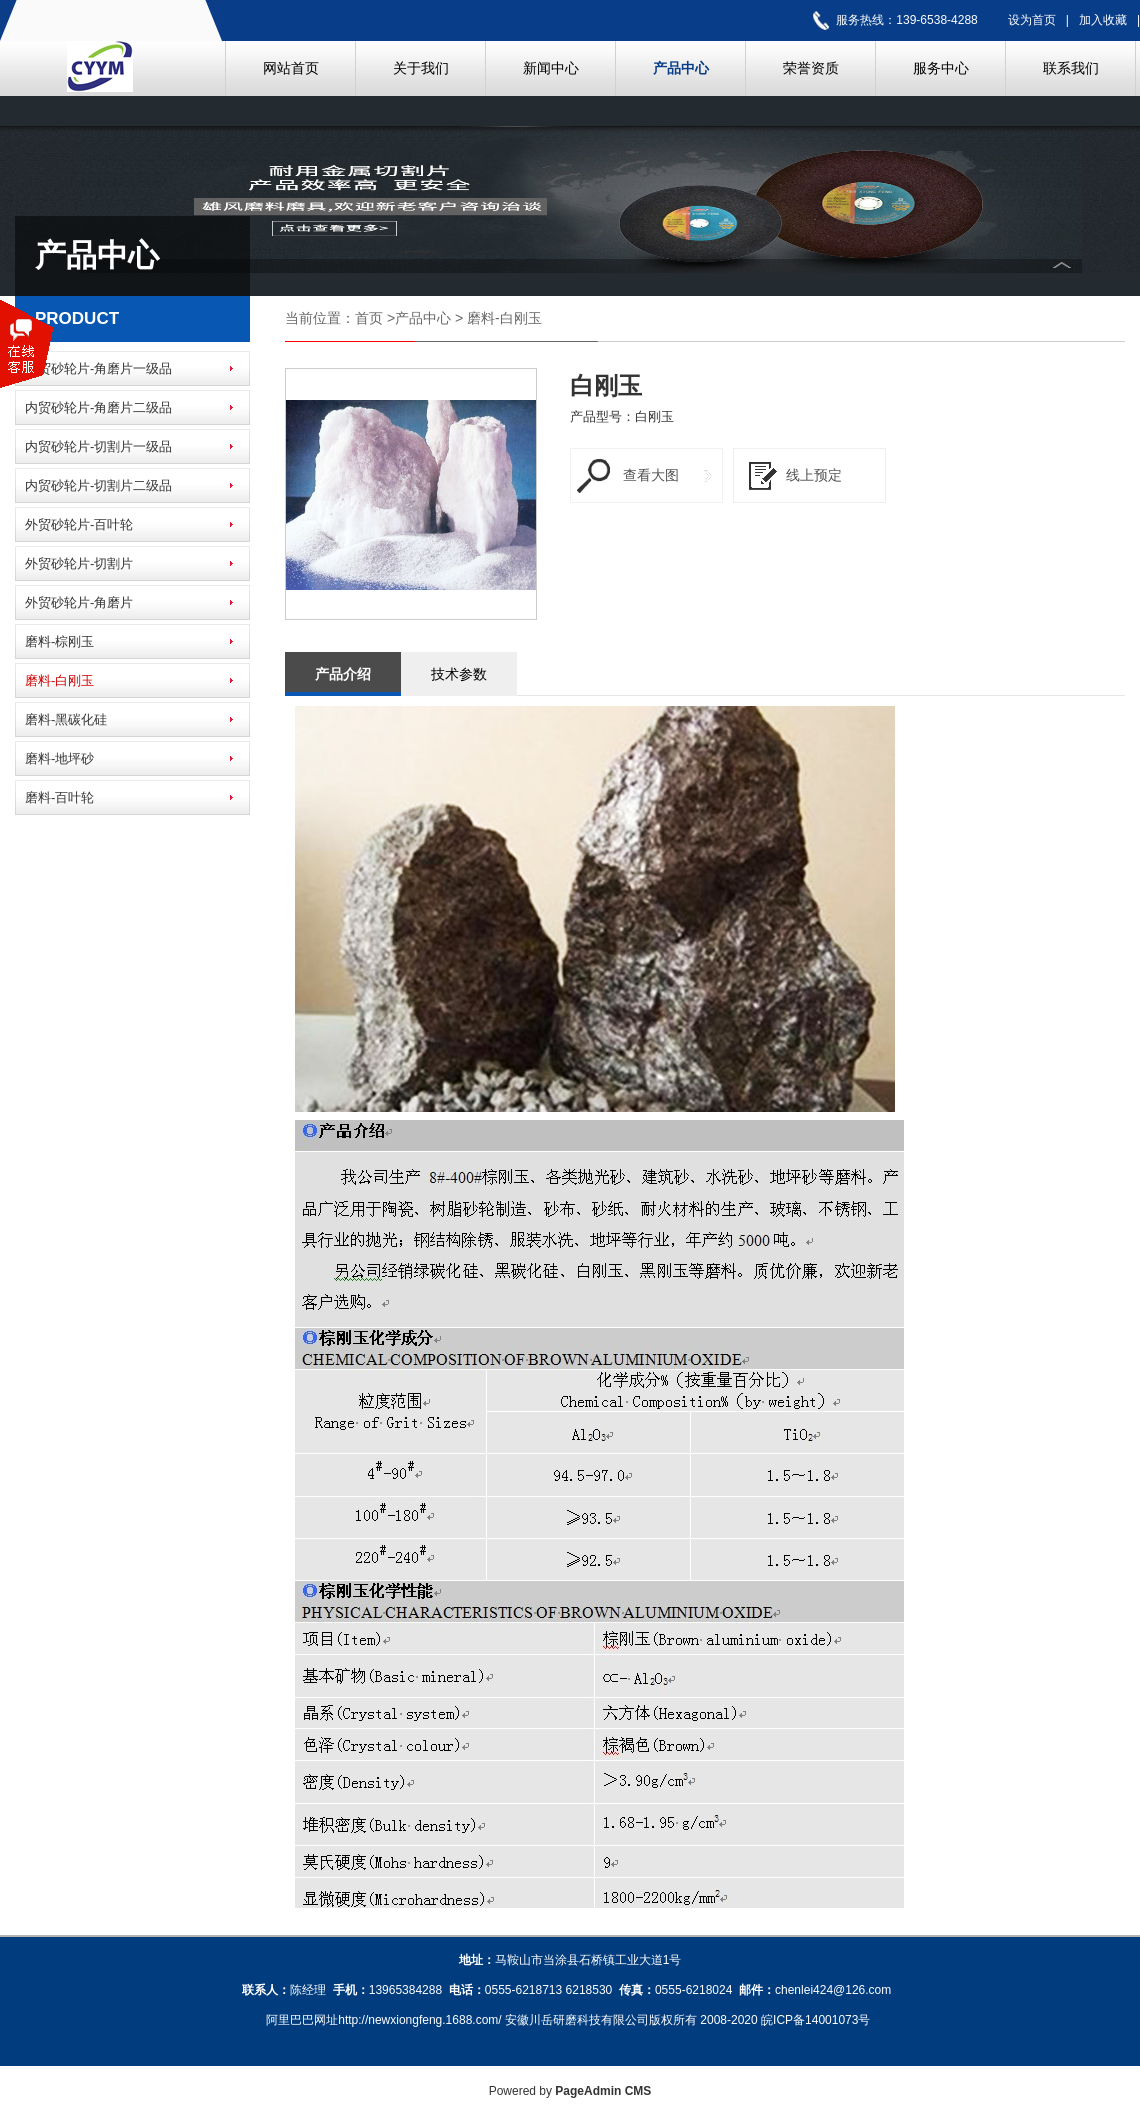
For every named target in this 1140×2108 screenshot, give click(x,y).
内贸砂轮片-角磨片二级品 (98, 407)
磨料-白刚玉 (59, 680)
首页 (369, 318)
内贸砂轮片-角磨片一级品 (98, 368)
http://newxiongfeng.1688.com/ (419, 2020)
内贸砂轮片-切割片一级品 (98, 446)
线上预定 (814, 475)
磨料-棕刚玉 (59, 641)
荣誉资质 (811, 68)
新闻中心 (551, 68)
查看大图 (651, 475)
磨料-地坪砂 (59, 758)
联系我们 (1071, 68)
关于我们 (421, 68)
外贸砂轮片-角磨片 (79, 602)
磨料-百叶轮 (59, 797)
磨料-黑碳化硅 (66, 719)
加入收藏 (1103, 20)
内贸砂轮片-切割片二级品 (98, 485)
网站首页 (291, 68)
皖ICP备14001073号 (815, 2020)
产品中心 (681, 68)
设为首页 (1032, 20)
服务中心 (941, 68)
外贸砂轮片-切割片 (79, 563)
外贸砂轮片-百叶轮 (79, 524)
